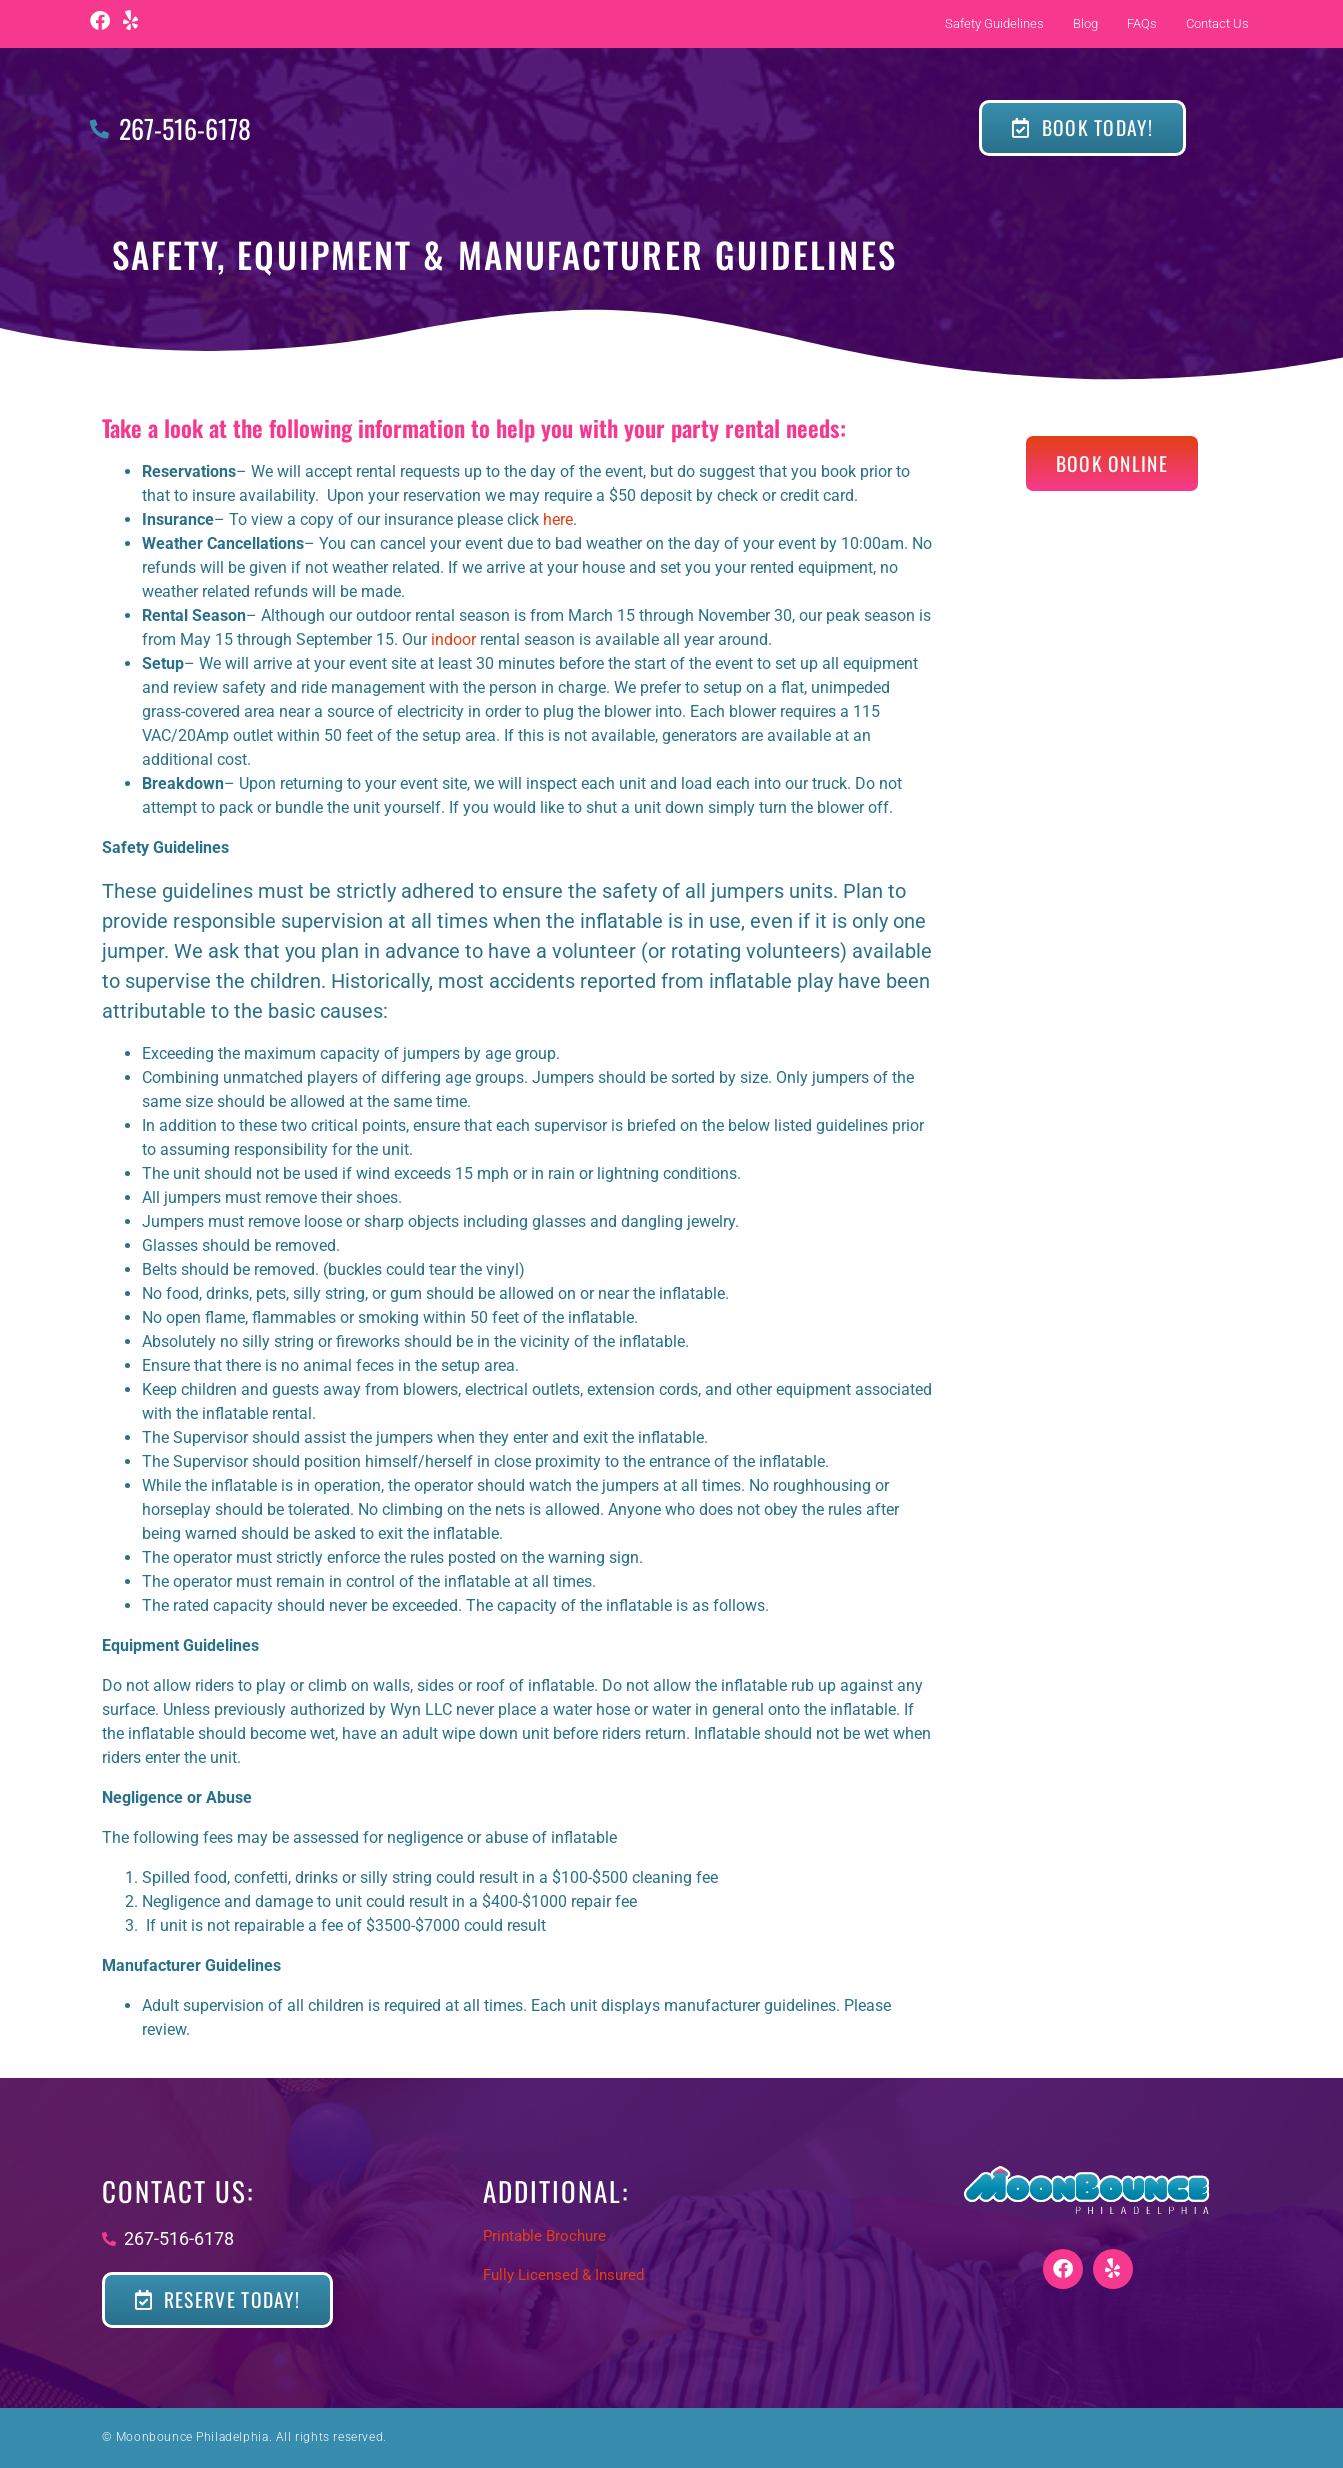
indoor (453, 639)
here (558, 519)
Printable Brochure (544, 2236)
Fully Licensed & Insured (563, 2275)
